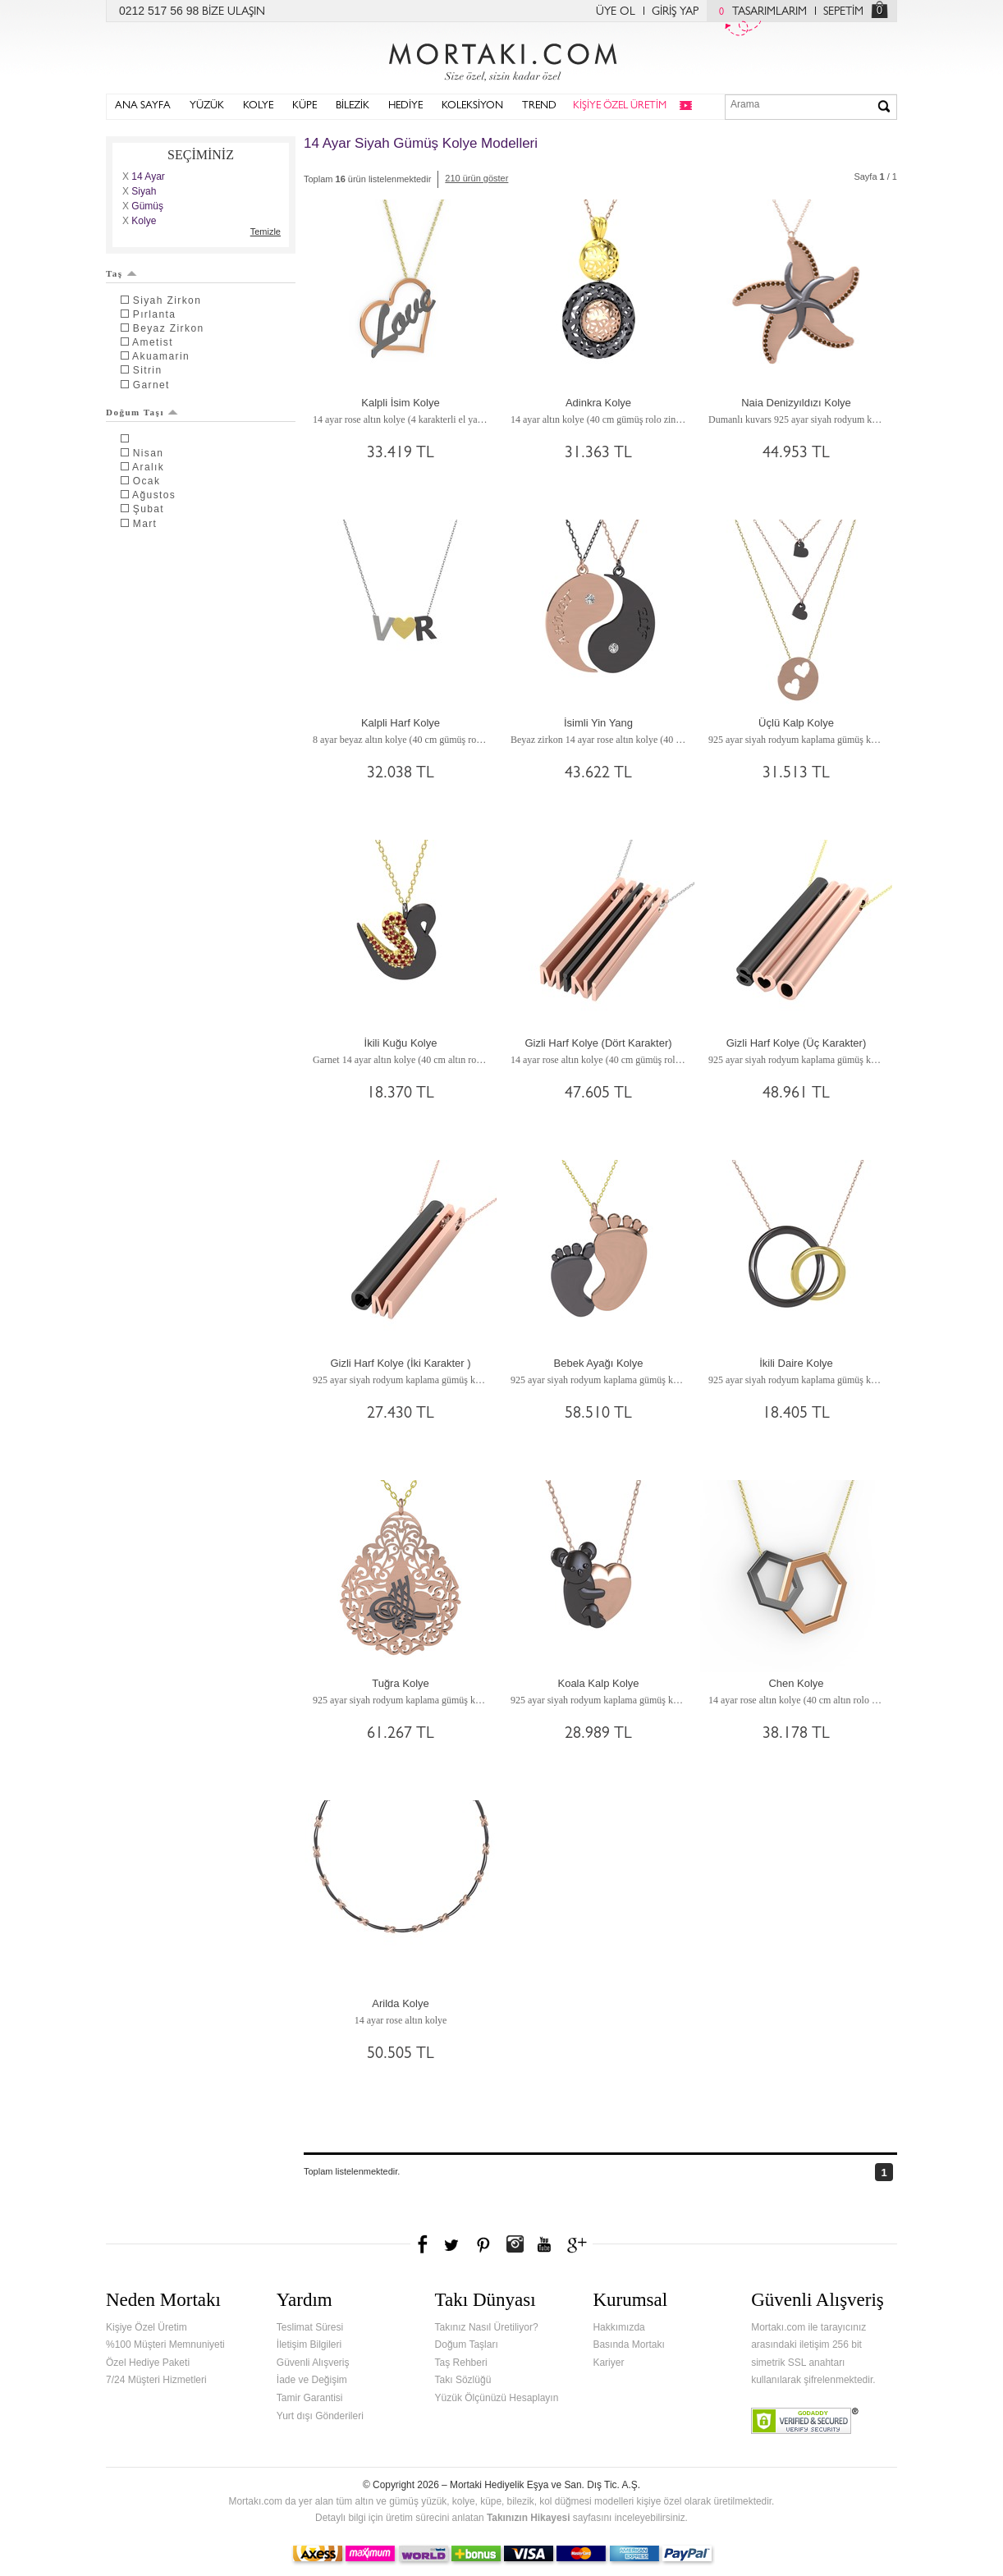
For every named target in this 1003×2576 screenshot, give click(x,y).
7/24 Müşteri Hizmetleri (156, 2380)
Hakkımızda (618, 2327)
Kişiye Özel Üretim (146, 2327)
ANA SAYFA (143, 106)
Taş (121, 273)
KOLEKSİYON (472, 106)
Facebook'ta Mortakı (423, 2244)
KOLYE (258, 106)
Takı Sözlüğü (463, 2380)
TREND (539, 106)
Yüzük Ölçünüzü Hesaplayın (497, 2398)
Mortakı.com (501, 58)
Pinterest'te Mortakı (482, 2244)
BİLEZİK (352, 106)
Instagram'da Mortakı (515, 2244)
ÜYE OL (615, 12)
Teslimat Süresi (310, 2327)
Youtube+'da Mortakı (544, 2244)
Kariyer (608, 2362)
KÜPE (304, 106)
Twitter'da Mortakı (453, 2244)
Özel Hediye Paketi (148, 2362)
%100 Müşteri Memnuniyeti (165, 2344)
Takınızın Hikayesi (528, 2517)
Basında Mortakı (628, 2344)
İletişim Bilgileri (309, 2344)
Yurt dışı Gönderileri (320, 2416)
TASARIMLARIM (759, 12)
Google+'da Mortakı (579, 2244)
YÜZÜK (207, 106)
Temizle (265, 231)
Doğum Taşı (142, 412)
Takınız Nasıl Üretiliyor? (486, 2327)
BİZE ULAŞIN (233, 12)
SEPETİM (843, 12)
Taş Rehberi (461, 2362)
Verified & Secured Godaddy (805, 2421)
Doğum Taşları (466, 2344)
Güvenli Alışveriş (313, 2362)
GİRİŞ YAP (675, 12)
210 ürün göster (476, 178)
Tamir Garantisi (310, 2398)
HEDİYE (405, 106)
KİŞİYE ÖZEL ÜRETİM (619, 106)
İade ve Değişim (312, 2380)
